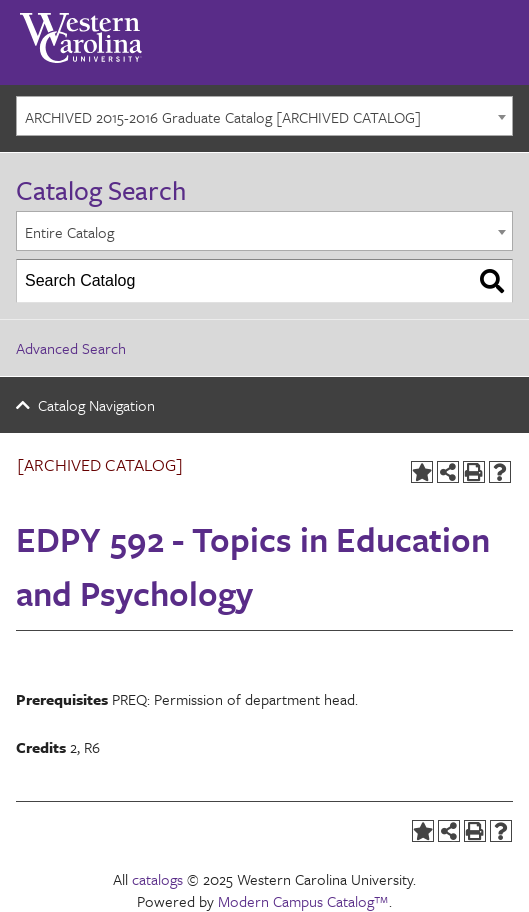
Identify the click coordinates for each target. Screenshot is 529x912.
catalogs (157, 879)
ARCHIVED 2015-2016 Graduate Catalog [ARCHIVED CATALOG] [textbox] (223, 117)
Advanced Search (71, 348)
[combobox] (264, 116)
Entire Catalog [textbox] (69, 232)
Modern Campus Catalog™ (303, 901)
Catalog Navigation (96, 405)
